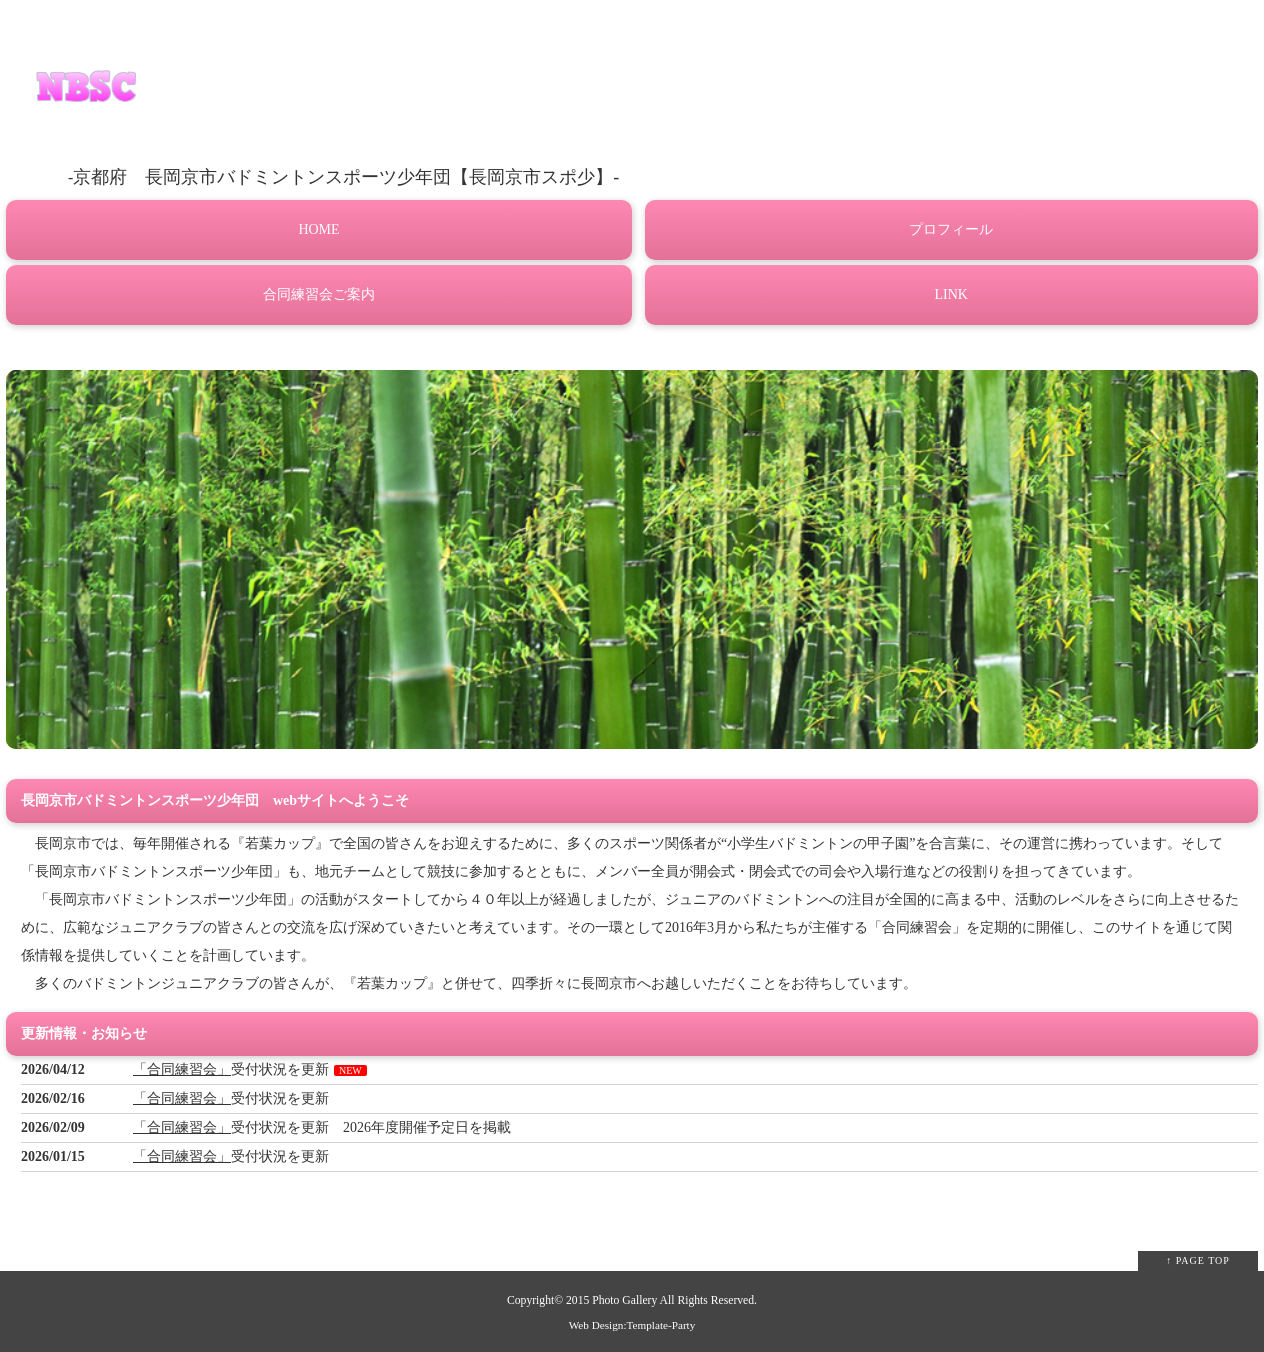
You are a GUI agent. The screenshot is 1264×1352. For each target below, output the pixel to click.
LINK (951, 294)
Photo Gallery (624, 1300)
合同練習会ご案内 (319, 294)
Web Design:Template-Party (632, 1325)
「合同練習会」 (182, 1069)
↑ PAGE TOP (1198, 1260)
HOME (318, 229)
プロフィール (951, 229)
